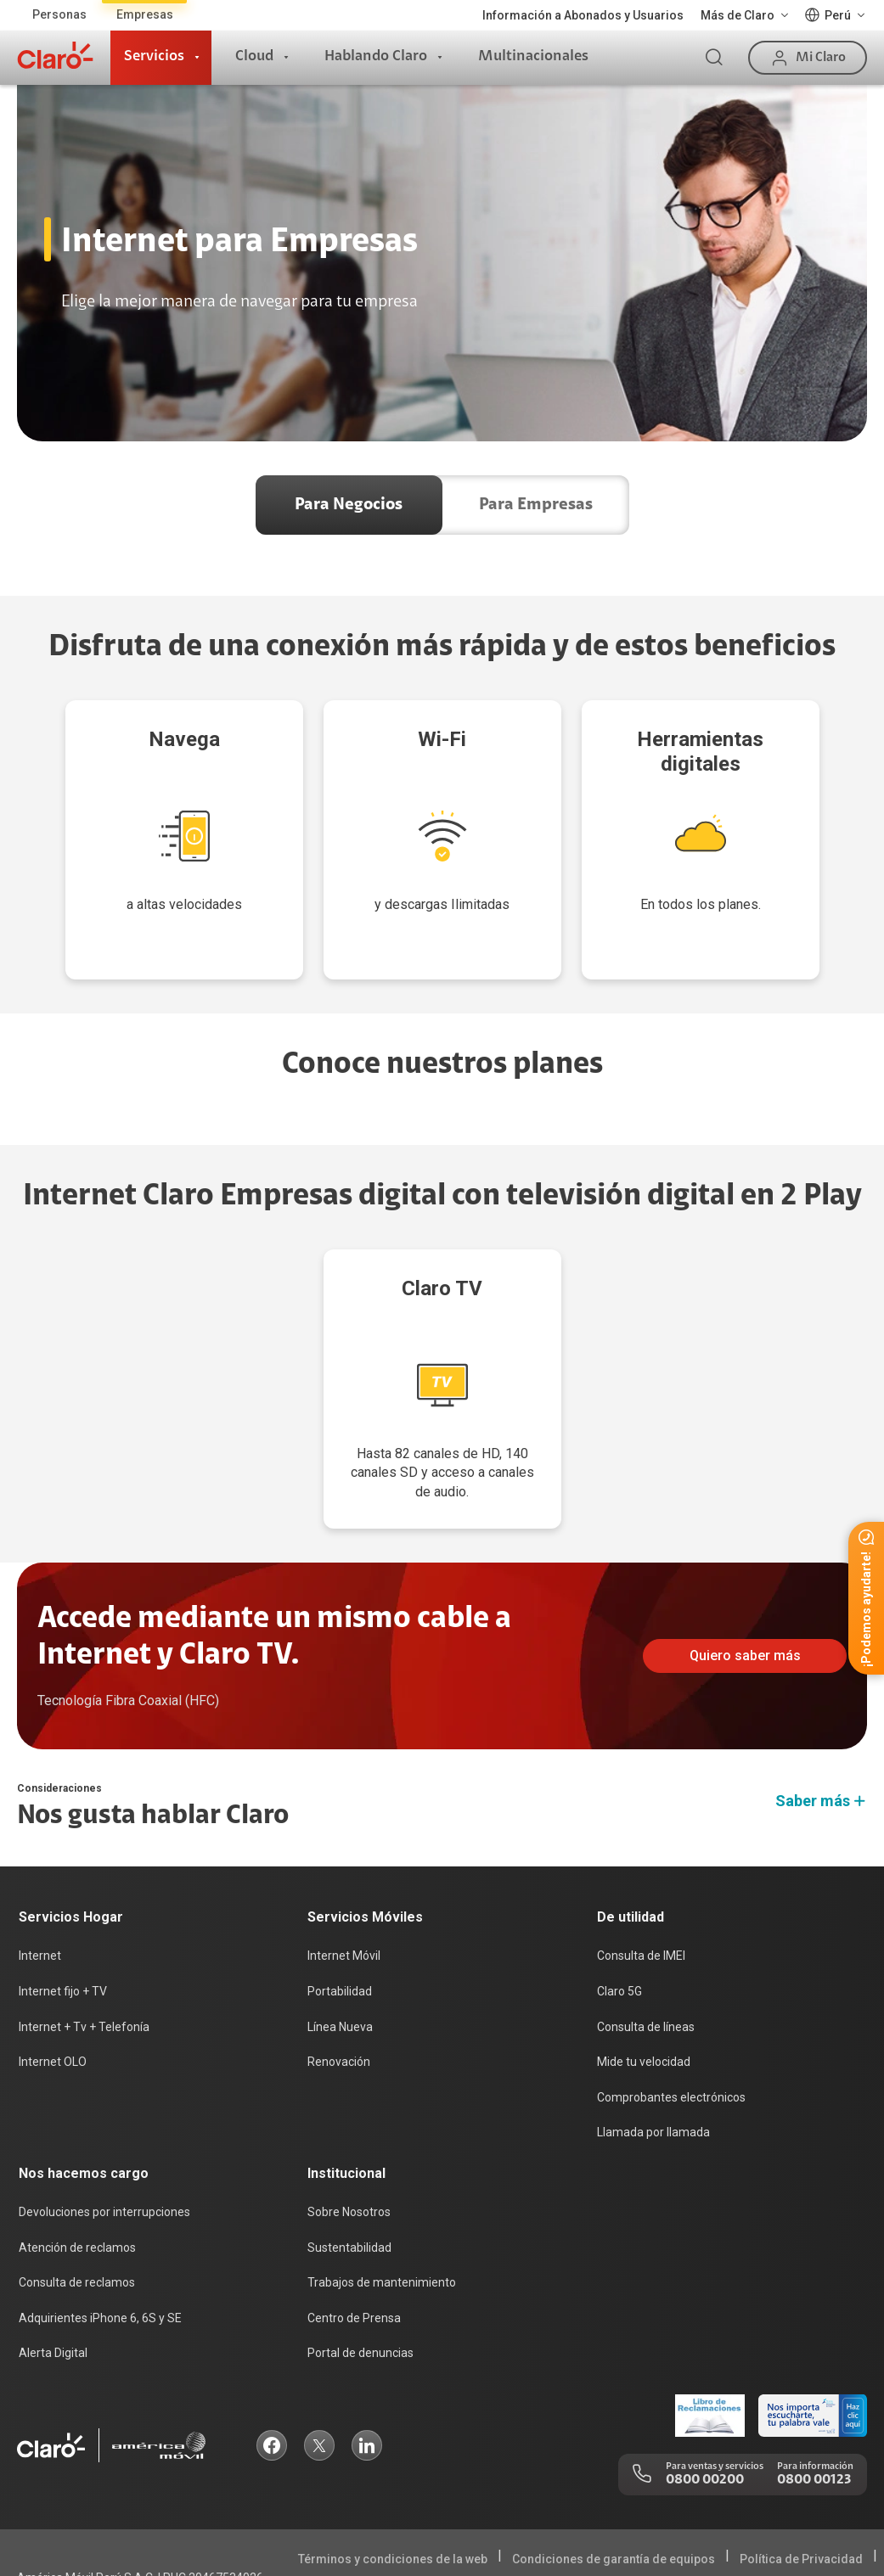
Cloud (254, 57)
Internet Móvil (343, 1887)
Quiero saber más (745, 1588)
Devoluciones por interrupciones (104, 2144)
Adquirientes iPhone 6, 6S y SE (100, 2250)
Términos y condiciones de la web (392, 2491)
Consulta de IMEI (641, 1887)
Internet (40, 1887)
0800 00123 (814, 2412)
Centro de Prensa (354, 2250)
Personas (59, 14)
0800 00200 (705, 2412)
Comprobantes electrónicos (671, 2029)
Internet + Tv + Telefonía (84, 1959)
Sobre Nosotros (349, 2144)
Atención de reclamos (77, 2179)
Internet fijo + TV (63, 1923)
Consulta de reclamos (77, 2214)
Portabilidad (339, 1923)
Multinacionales (533, 57)
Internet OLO (53, 1994)
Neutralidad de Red (809, 2518)
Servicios (154, 57)
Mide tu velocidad (643, 1994)
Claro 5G (619, 1923)
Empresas (144, 14)
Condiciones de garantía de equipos (613, 2491)
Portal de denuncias (360, 2285)
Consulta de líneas (646, 1959)
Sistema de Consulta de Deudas (648, 2544)
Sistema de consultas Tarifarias (641, 2518)
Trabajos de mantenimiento (381, 2214)
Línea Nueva (340, 1959)
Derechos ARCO (484, 2518)
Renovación (338, 1994)
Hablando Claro (375, 57)
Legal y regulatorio (814, 2544)
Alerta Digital (53, 2285)
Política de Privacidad (801, 2491)
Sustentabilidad (349, 2179)
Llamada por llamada (653, 2064)
